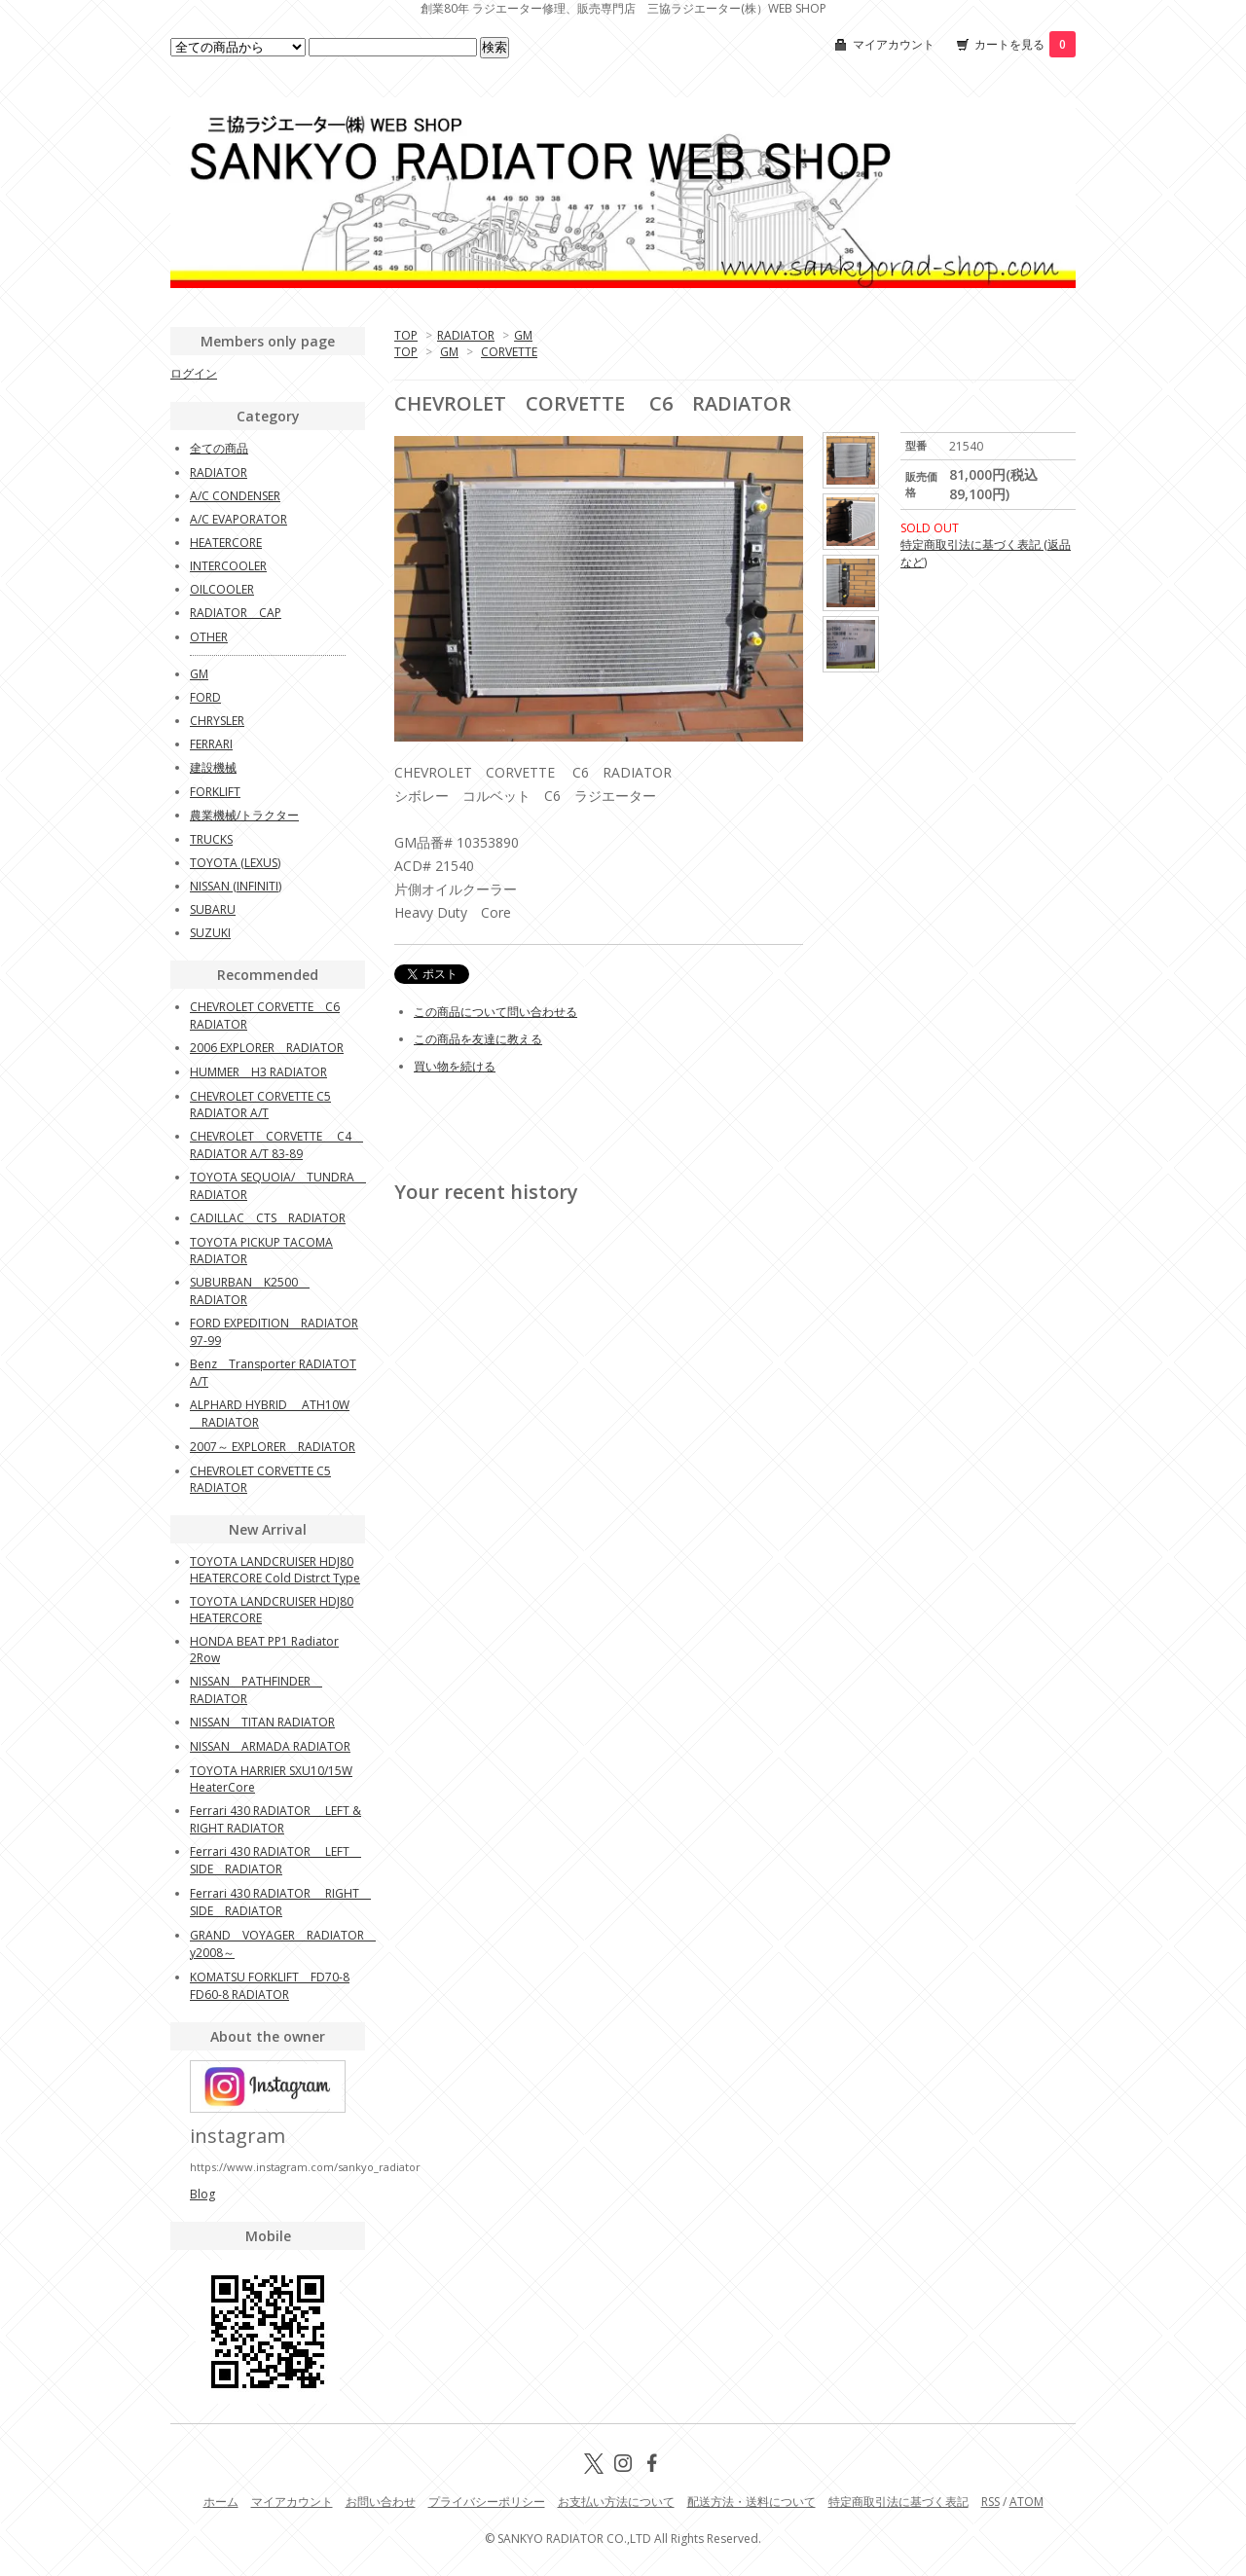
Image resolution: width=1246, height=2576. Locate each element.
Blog (202, 2194)
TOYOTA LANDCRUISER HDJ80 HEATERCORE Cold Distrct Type (275, 1569)
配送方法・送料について (751, 2501)
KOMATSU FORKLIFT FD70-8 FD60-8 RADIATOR (269, 1986)
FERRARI (211, 744)
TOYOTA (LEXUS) (235, 862)
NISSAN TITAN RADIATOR (262, 1722)
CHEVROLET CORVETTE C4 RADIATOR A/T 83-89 (276, 1145)
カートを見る (1025, 44)
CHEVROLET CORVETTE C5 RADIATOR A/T (260, 1104)
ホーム (220, 2501)
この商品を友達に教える (478, 1039)
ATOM (1026, 2501)
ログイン (193, 373)
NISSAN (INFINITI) (235, 886)
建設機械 (213, 767)
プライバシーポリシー (486, 2501)
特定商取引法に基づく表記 (898, 2501)
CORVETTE (509, 352)
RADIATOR (466, 335)
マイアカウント (893, 44)
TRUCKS (211, 839)
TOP (406, 335)
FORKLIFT (215, 791)
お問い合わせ (381, 2501)
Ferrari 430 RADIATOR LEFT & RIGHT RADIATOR (275, 1819)
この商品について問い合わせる (495, 1011)
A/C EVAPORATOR (238, 519)
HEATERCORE (226, 542)
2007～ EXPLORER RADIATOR (272, 1446)
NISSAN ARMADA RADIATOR (270, 1746)
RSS (990, 2501)
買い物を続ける (454, 1066)
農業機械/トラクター (244, 815)
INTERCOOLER (228, 566)
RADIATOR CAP (235, 612)
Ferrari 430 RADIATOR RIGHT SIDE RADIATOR (280, 1902)
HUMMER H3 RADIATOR (258, 1072)
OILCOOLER (222, 589)
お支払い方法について (616, 2501)
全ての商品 (219, 448)
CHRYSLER (217, 720)
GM (523, 335)
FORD (205, 697)
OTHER (209, 637)
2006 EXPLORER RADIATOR (267, 1047)
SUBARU (213, 909)
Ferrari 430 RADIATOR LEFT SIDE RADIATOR (275, 1860)
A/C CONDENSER (235, 496)
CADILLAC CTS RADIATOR (268, 1218)
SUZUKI (210, 933)
